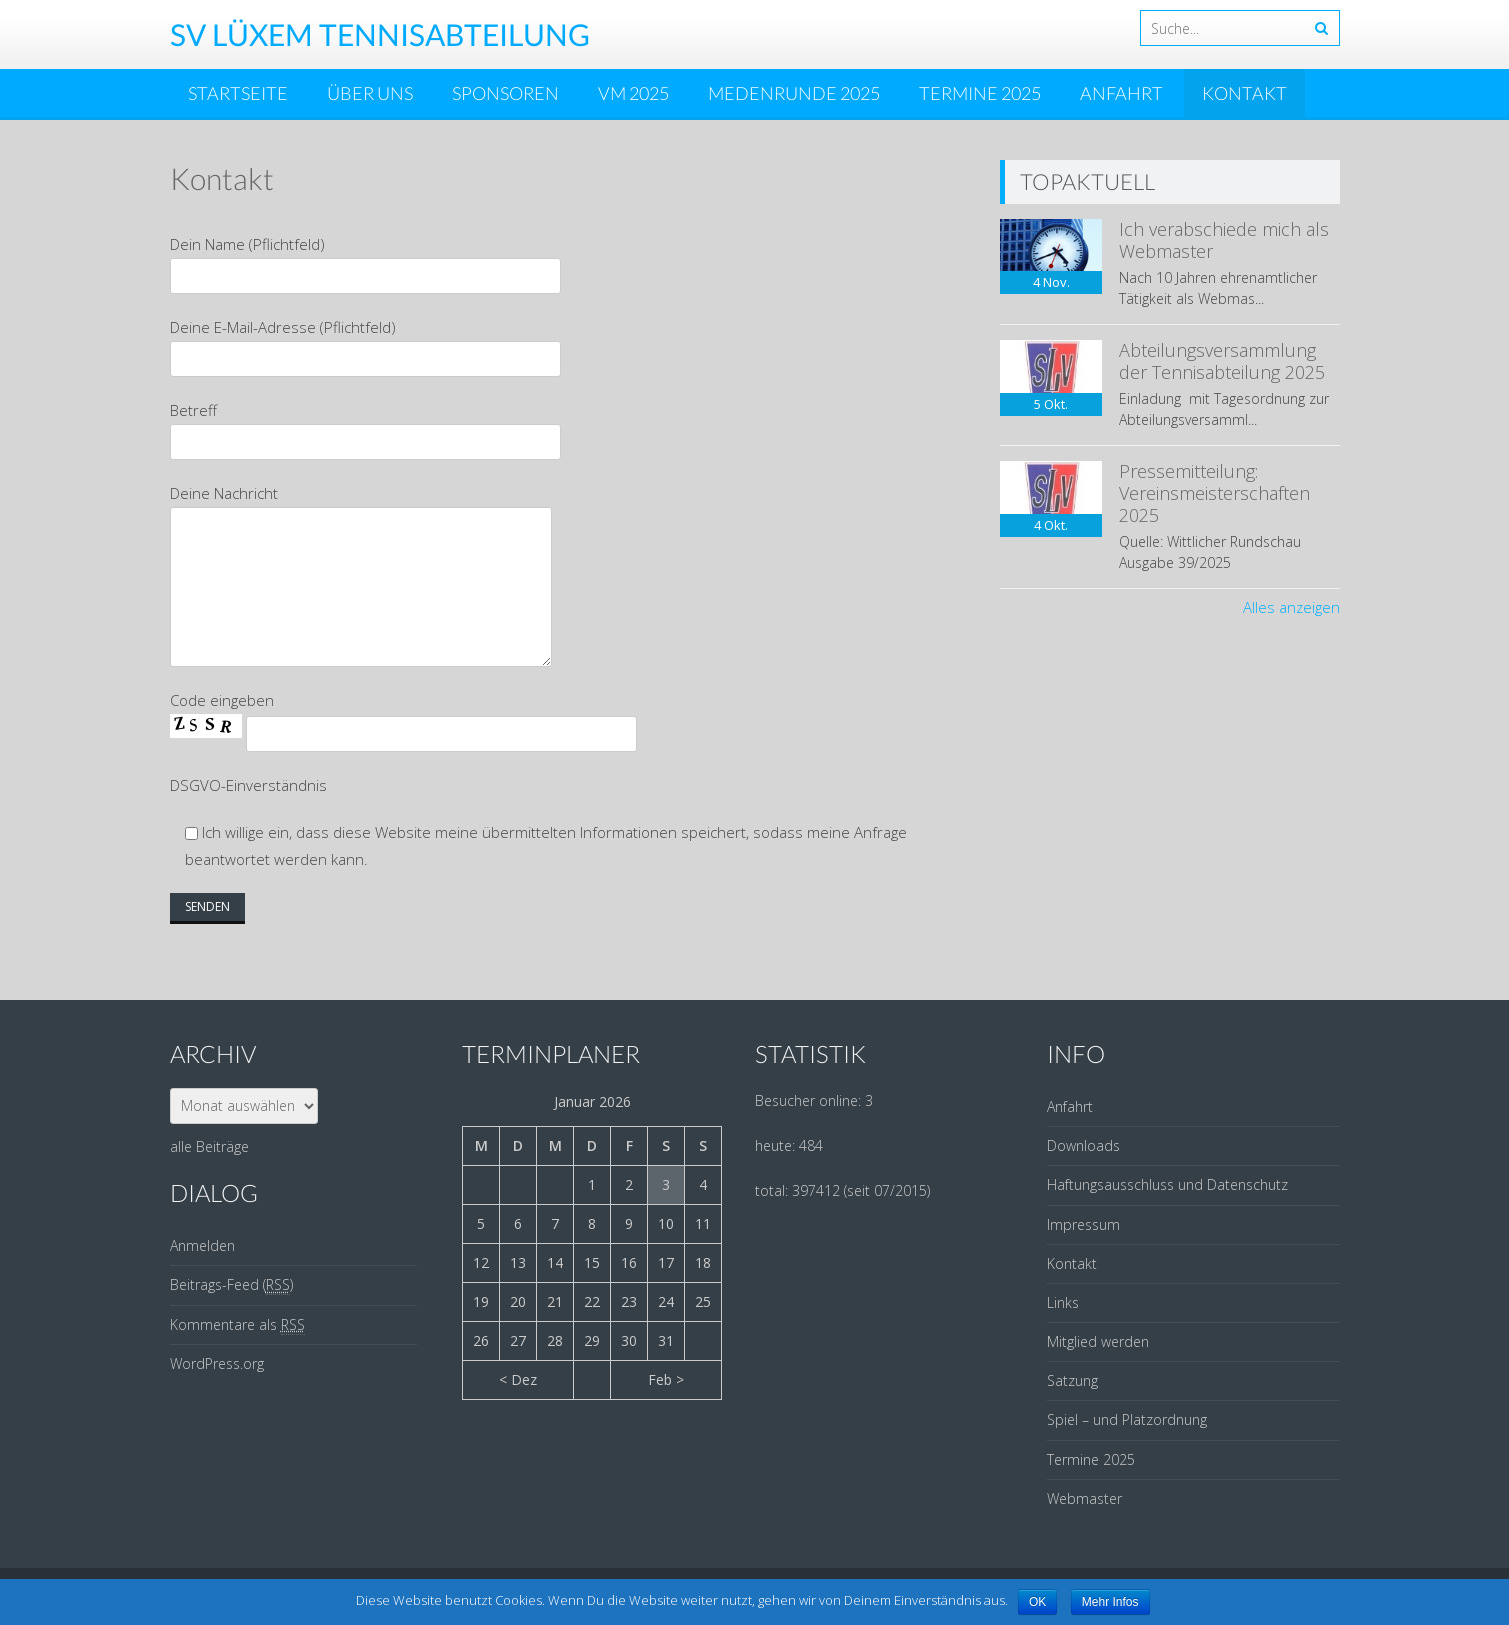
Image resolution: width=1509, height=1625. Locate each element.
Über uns (370, 93)
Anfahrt (1121, 93)
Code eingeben (222, 700)
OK (1037, 1602)
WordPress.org (217, 1363)
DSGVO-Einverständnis (248, 785)
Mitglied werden (1098, 1341)
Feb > (666, 1379)
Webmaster (1084, 1498)
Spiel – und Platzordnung (1127, 1419)
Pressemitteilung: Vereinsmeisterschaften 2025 (1214, 492)
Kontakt (1244, 93)
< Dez (518, 1379)
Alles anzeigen (1291, 607)
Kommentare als (237, 1325)
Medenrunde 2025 (794, 93)
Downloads (1083, 1145)
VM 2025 (633, 93)
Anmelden (202, 1245)
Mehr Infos (1110, 1602)
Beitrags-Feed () (231, 1285)
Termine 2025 (980, 93)
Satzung (1072, 1380)
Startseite (238, 93)
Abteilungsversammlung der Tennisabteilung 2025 (1222, 361)
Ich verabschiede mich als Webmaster (1224, 240)
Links (1063, 1302)
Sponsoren (505, 93)
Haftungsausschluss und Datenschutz (1167, 1184)
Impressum (1083, 1224)
